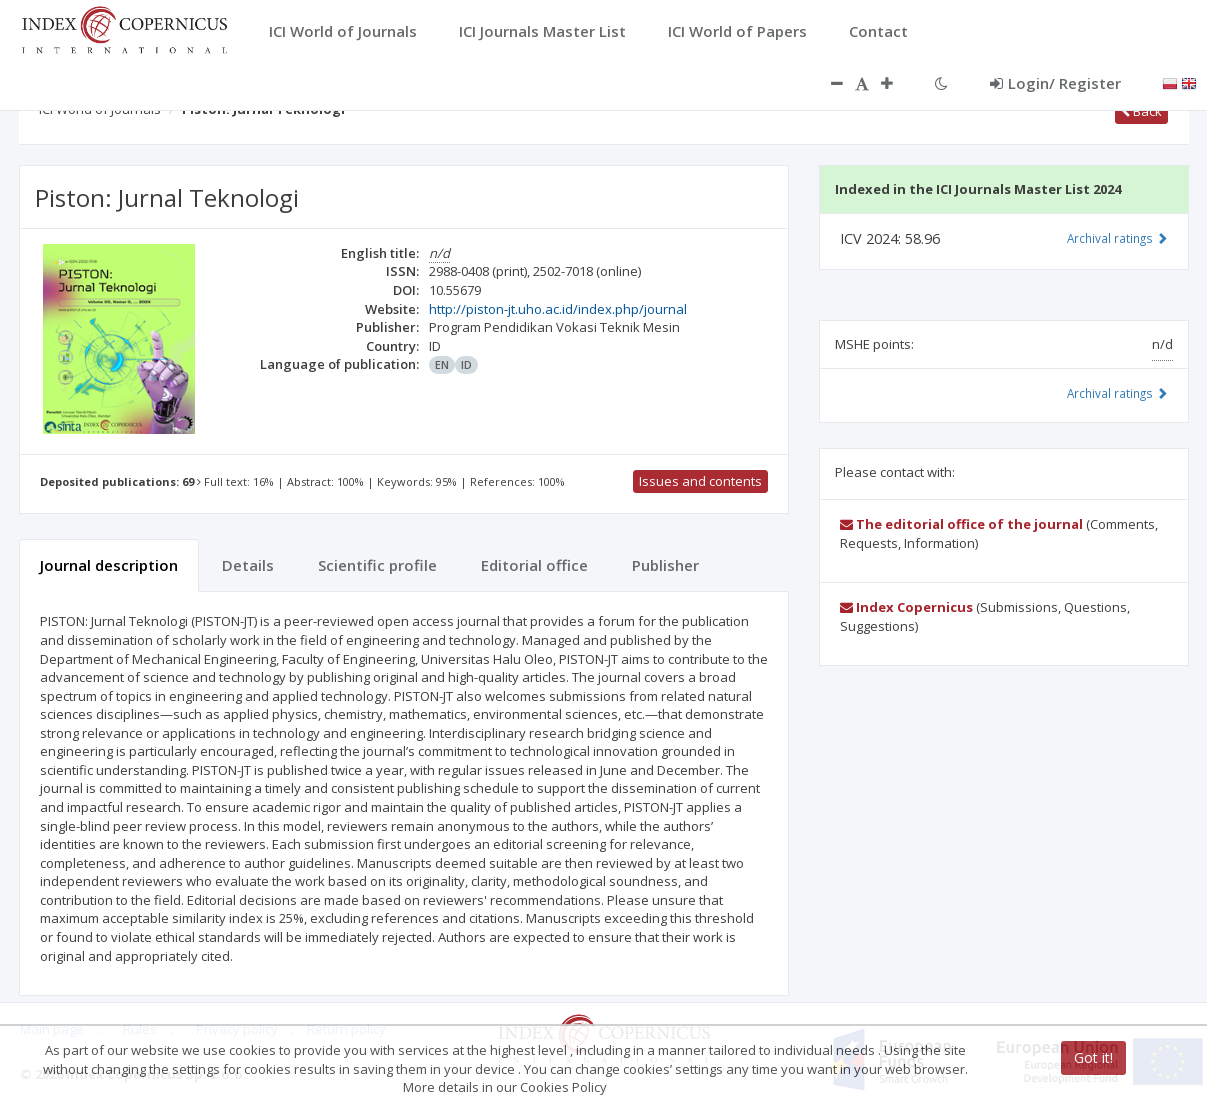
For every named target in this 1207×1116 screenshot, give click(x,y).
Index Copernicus (906, 607)
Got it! (1093, 1057)
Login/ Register (1055, 83)
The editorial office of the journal (961, 524)
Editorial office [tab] (534, 565)
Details (248, 565)
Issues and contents (700, 481)
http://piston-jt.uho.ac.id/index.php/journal (558, 309)
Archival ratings (1117, 238)
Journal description (109, 565)
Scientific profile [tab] (377, 565)
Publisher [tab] (665, 565)
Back (1141, 111)
